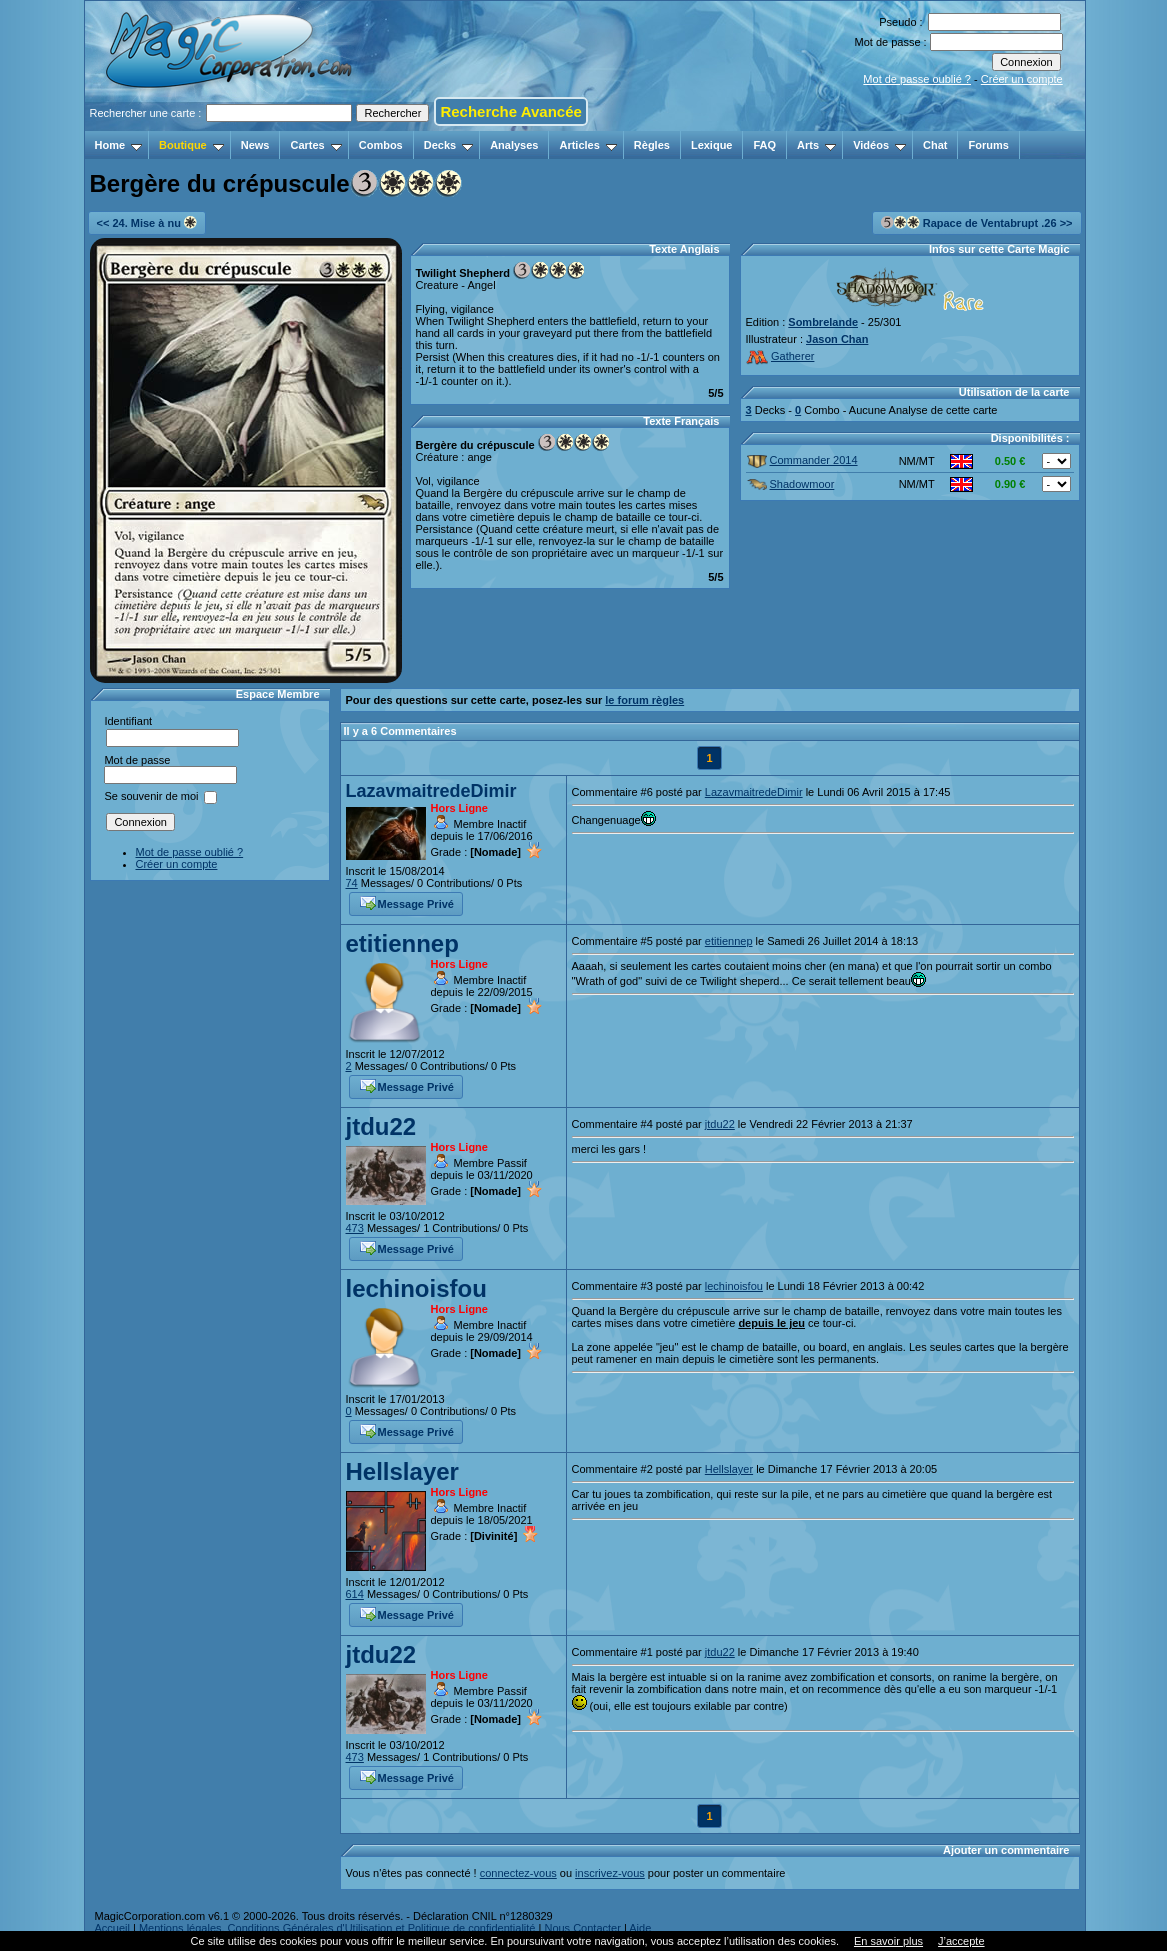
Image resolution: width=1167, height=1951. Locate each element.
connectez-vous (518, 1873)
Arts (816, 145)
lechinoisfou (416, 1288)
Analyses (514, 145)
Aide (640, 1928)
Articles (587, 145)
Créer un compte (1022, 79)
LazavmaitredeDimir (431, 791)
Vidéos (879, 145)
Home (119, 145)
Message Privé (407, 902)
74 (352, 883)
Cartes (315, 145)
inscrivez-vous (610, 1873)
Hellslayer (402, 1471)
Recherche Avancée (510, 111)
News (255, 145)
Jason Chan (837, 339)
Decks (448, 145)
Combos (381, 145)
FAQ (764, 145)
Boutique (191, 145)
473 (355, 1228)
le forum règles (644, 700)
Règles (652, 145)
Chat (935, 145)
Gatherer (780, 356)
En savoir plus (888, 1941)
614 (355, 1594)
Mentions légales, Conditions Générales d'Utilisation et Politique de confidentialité (337, 1928)
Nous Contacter (582, 1928)
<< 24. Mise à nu (147, 222)
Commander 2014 (802, 460)
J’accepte (961, 1941)
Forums (988, 145)
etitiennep (402, 943)
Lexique (712, 145)
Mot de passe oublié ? (917, 79)
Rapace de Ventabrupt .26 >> (977, 222)
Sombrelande (823, 322)
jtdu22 (381, 1126)
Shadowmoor (791, 484)
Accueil (112, 1928)
